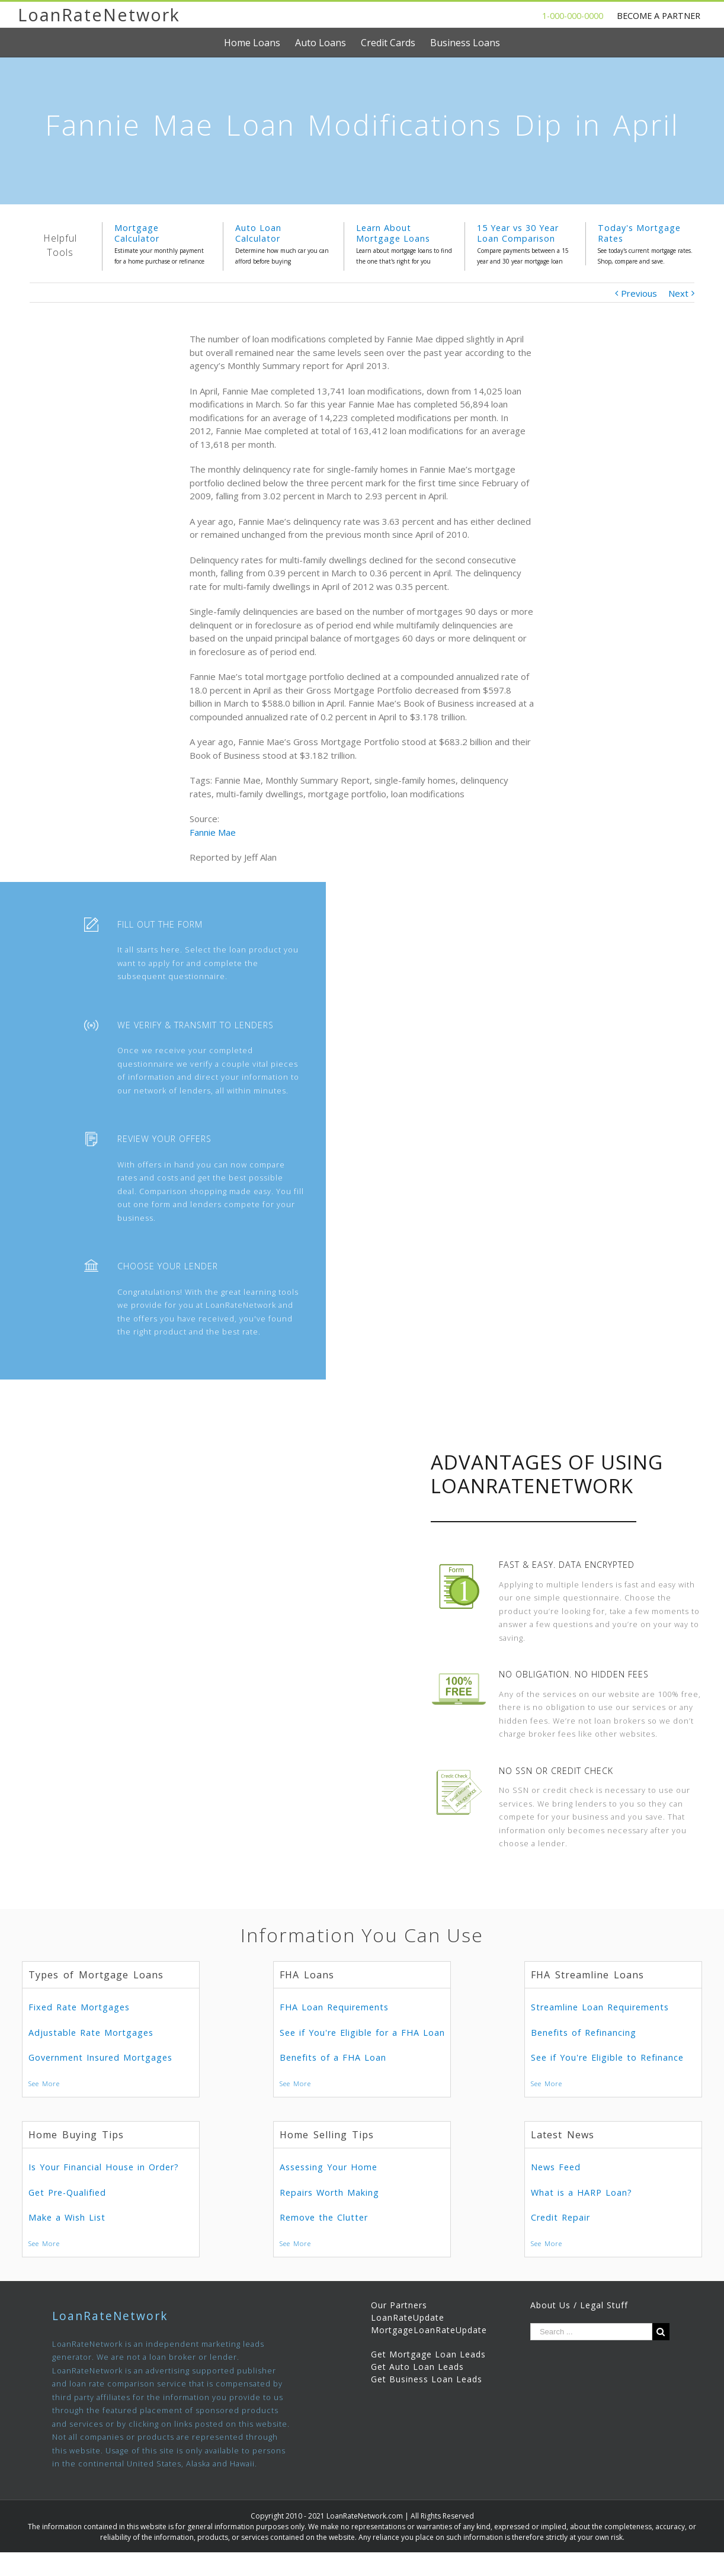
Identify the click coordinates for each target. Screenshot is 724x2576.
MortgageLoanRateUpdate (429, 2330)
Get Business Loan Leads (426, 2379)
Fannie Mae (213, 832)
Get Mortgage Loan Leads (428, 2354)
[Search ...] (591, 2331)
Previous (639, 293)
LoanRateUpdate (407, 2317)
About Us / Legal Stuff (579, 2305)
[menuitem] (259, 42)
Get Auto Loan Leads (417, 2366)
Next (678, 293)
